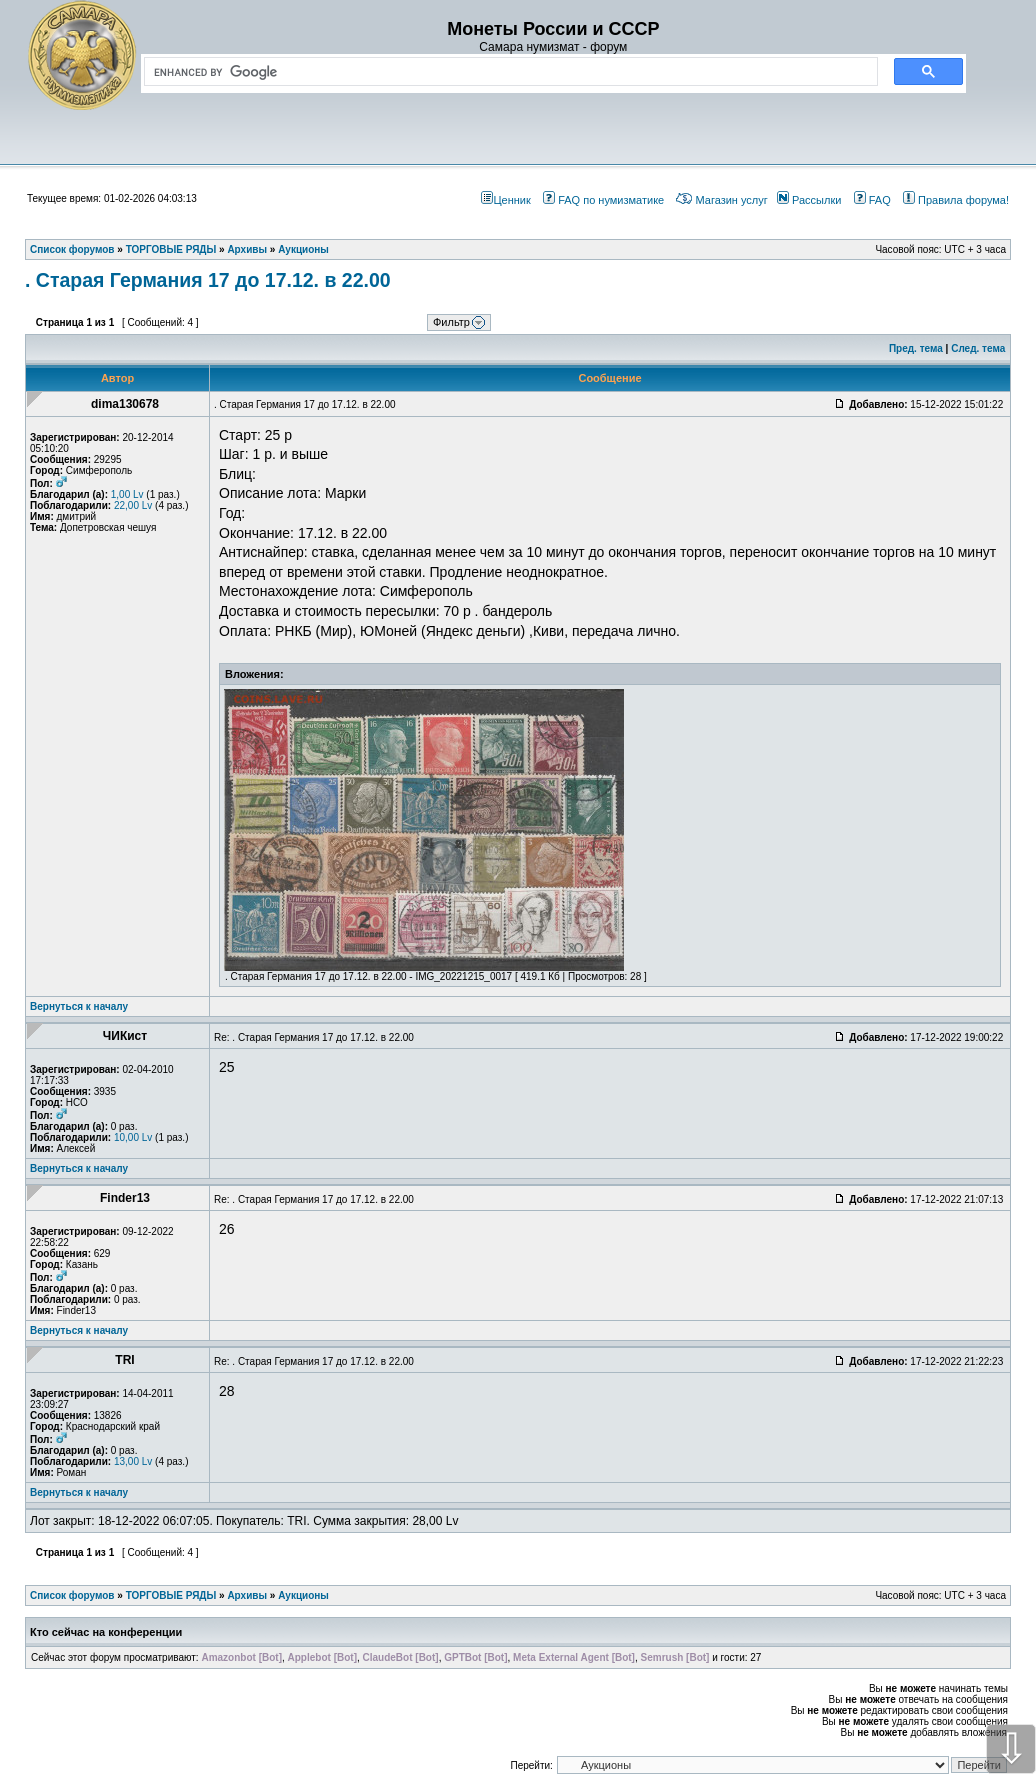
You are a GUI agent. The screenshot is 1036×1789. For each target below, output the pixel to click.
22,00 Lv (133, 505)
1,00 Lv (127, 494)
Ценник (505, 200)
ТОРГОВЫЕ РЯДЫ (171, 1595)
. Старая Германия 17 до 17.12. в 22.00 (208, 280)
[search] (507, 72)
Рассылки (809, 200)
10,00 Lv (133, 1137)
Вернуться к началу (79, 1006)
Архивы (247, 1595)
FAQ (872, 200)
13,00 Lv (133, 1461)
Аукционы (303, 1595)
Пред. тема (916, 348)
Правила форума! (956, 200)
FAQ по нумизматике (603, 200)
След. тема (978, 348)
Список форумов (72, 1595)
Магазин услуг (721, 200)
